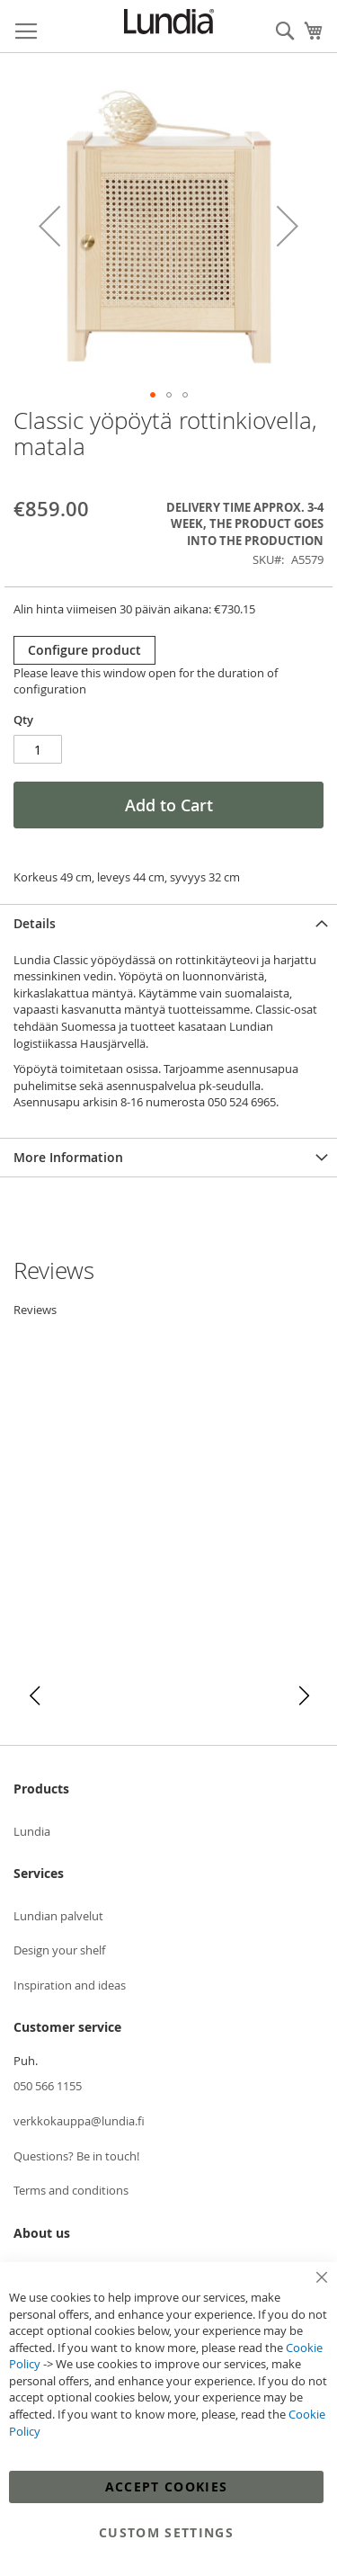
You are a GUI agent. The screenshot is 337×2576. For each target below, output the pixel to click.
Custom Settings (166, 2532)
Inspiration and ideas (69, 1985)
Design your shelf (59, 1950)
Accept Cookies (166, 2486)
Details (34, 923)
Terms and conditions (71, 2190)
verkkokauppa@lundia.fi (79, 2121)
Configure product (84, 649)
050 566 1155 (47, 2086)
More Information (68, 1157)
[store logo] (169, 21)
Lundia (31, 1831)
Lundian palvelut (58, 1916)
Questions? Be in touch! (76, 2156)
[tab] (168, 923)
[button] (49, 226)
